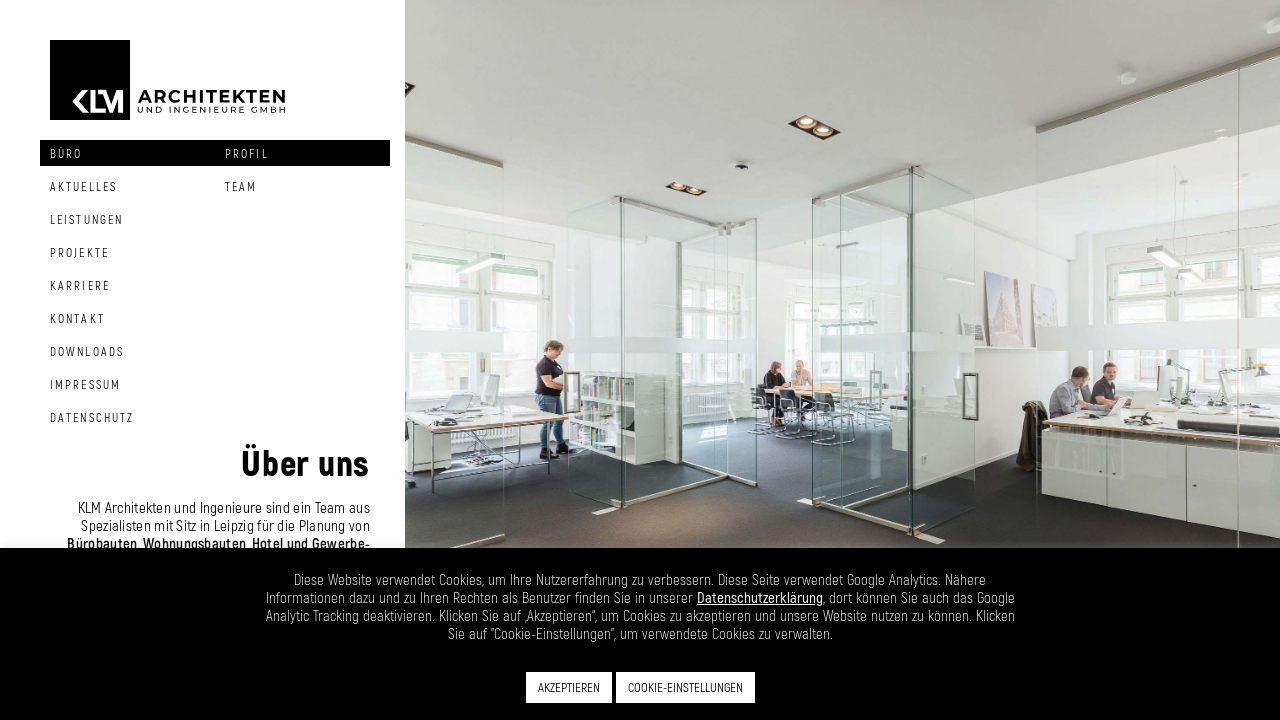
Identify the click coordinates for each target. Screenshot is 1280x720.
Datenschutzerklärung (760, 597)
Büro (66, 153)
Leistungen (86, 219)
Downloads (87, 351)
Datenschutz (92, 417)
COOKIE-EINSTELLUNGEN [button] (685, 687)
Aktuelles (83, 186)
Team (241, 186)
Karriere (80, 285)
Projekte (79, 252)
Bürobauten (102, 543)
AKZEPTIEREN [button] (569, 687)
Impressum (85, 384)
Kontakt (77, 318)
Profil (247, 153)
